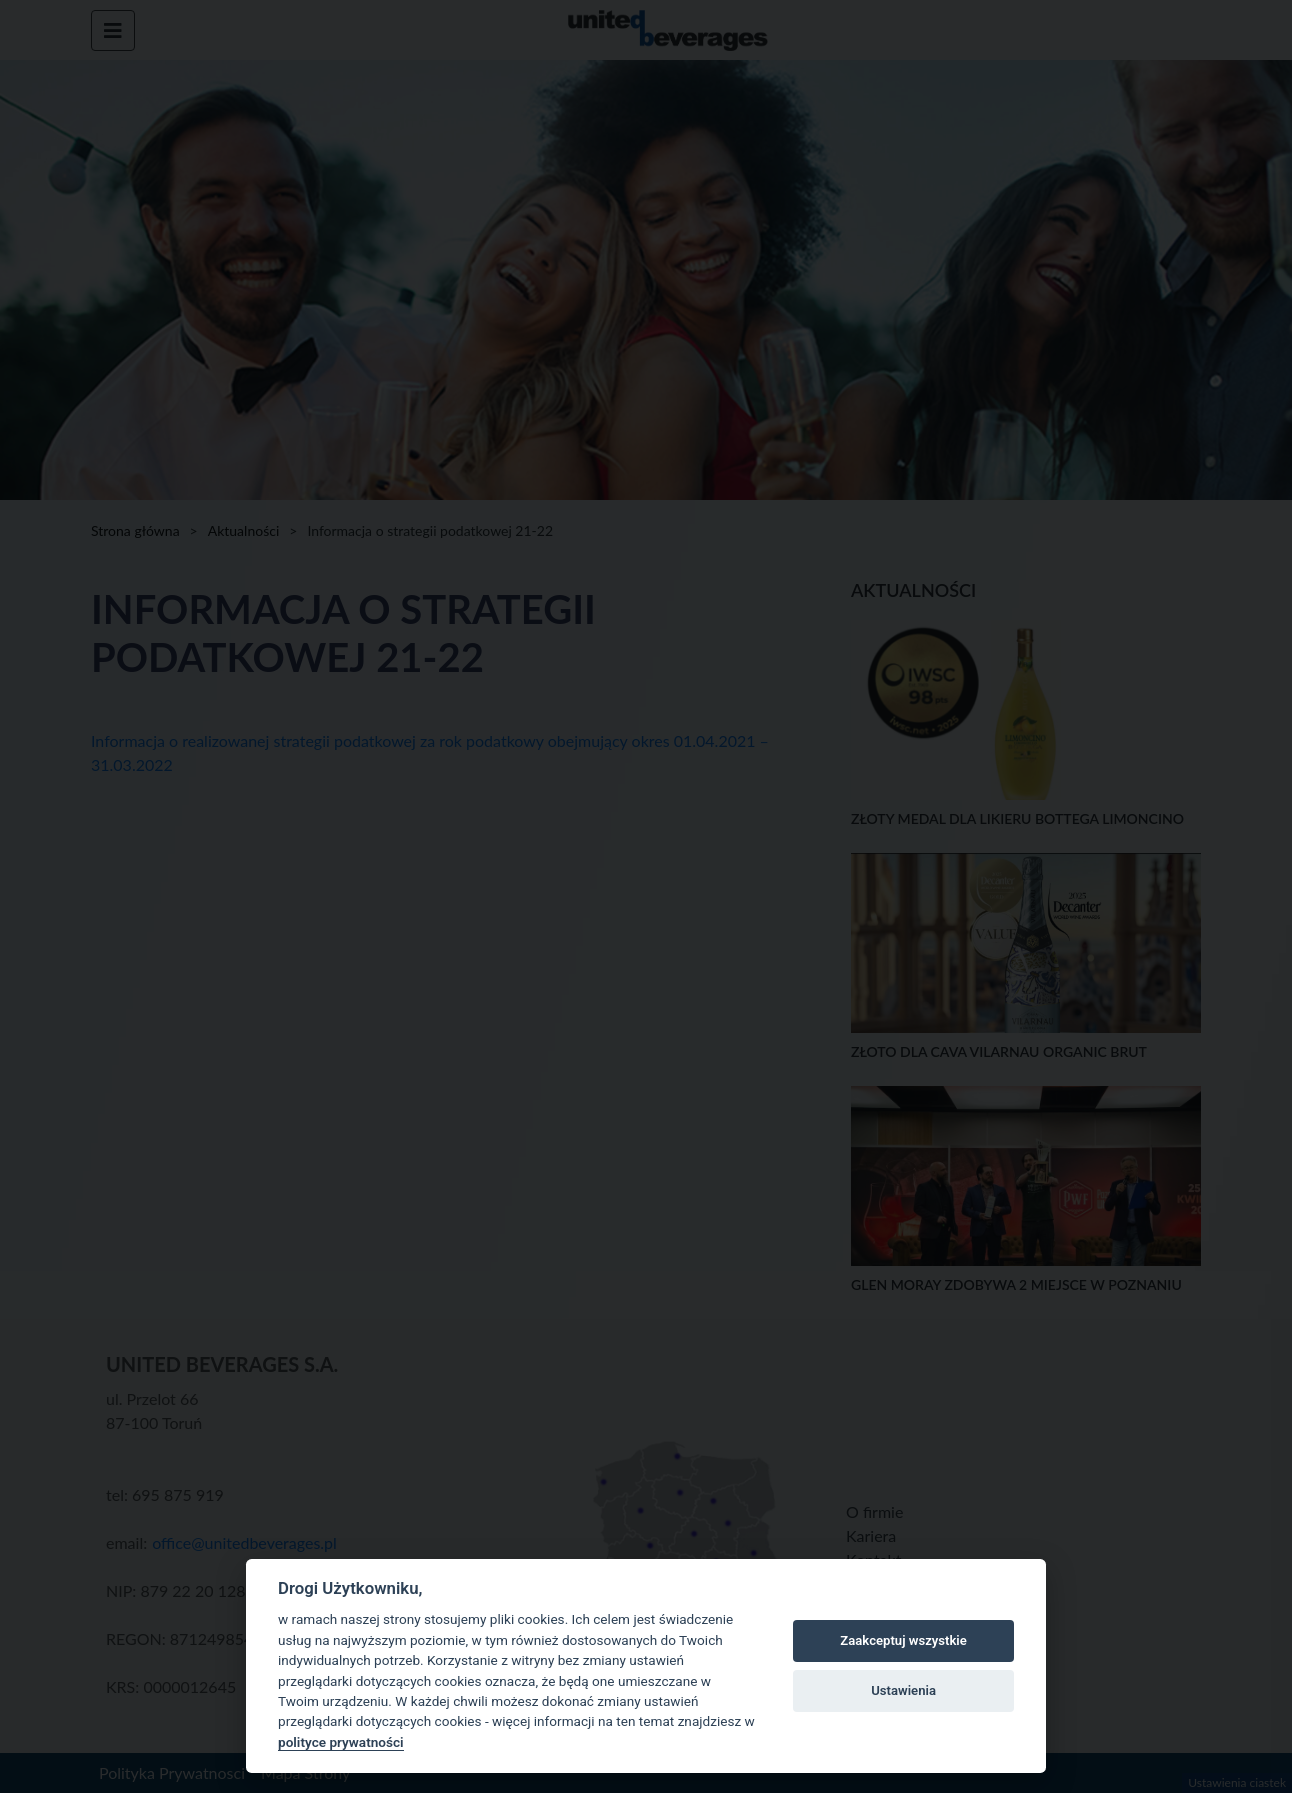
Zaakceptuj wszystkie (903, 1640)
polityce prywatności (341, 1742)
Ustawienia (903, 1690)
